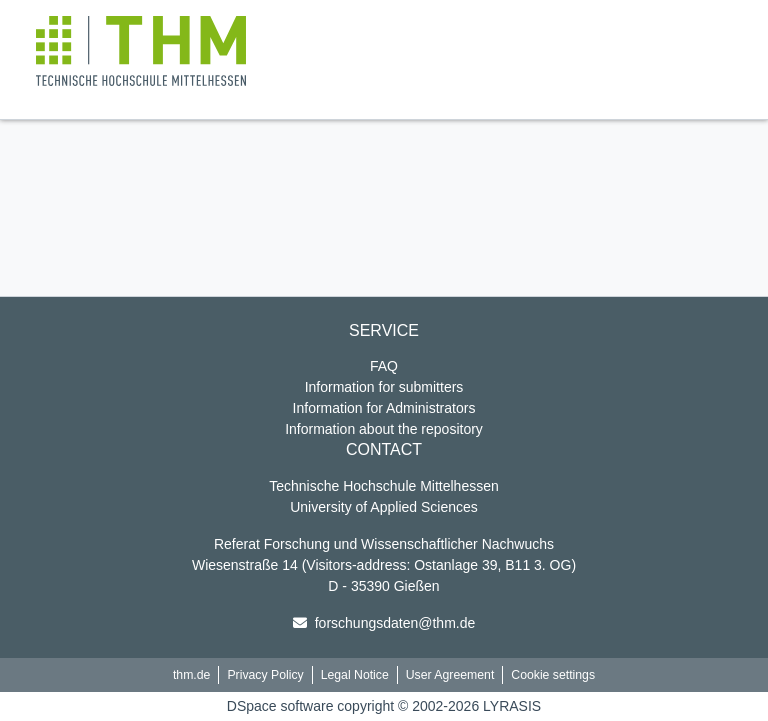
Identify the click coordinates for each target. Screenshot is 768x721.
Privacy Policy (265, 675)
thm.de (191, 675)
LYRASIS (512, 706)
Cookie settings (553, 675)
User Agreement (450, 675)
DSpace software (280, 706)
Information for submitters (384, 387)
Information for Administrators (384, 408)
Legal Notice (355, 675)
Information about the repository (384, 429)
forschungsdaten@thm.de (395, 623)
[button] (141, 51)
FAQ (384, 366)
